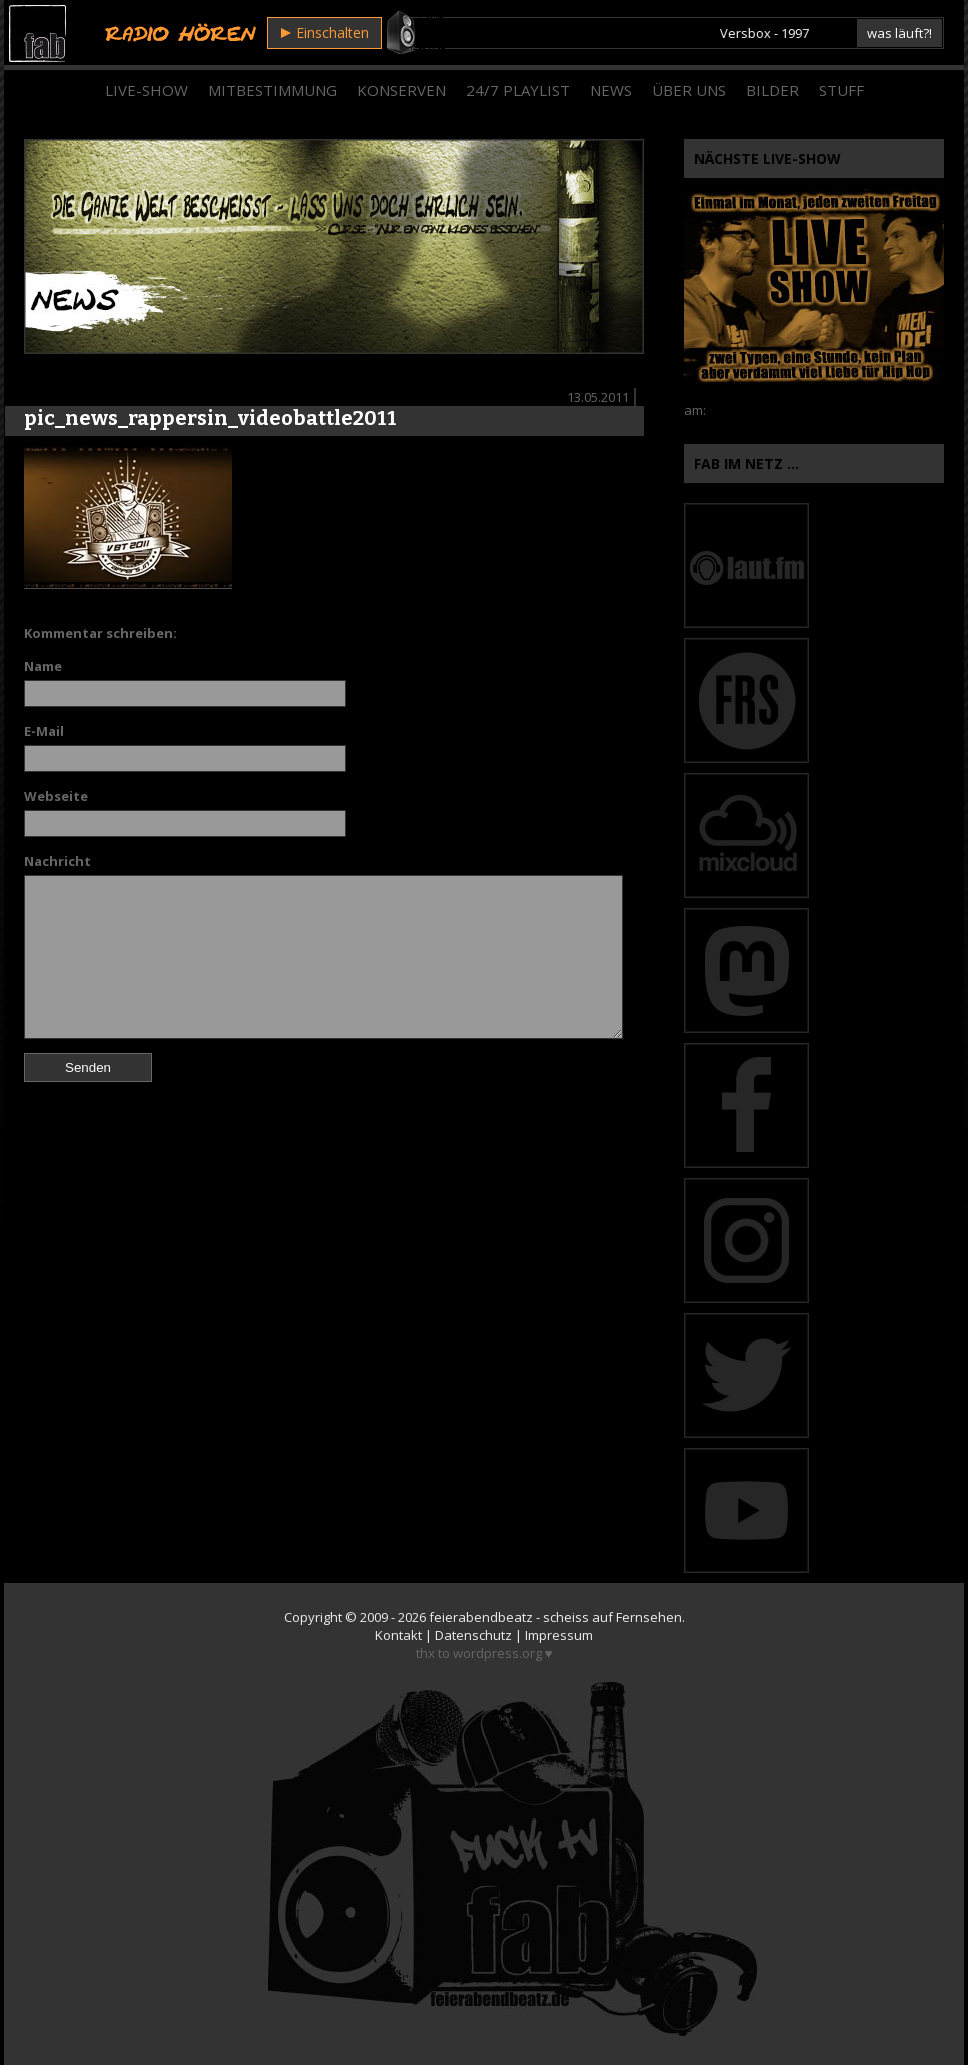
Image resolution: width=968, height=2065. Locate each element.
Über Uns (689, 90)
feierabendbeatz (481, 1617)
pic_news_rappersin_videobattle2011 (210, 418)
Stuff (841, 90)
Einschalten (325, 32)
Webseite (56, 796)
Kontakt (398, 1635)
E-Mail (44, 731)
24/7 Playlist (518, 90)
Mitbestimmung (272, 90)
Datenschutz (473, 1635)
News (611, 90)
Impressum (559, 1635)
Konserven (401, 90)
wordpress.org (497, 1653)
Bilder (772, 90)
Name (43, 666)
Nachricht (57, 861)
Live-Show (146, 90)
